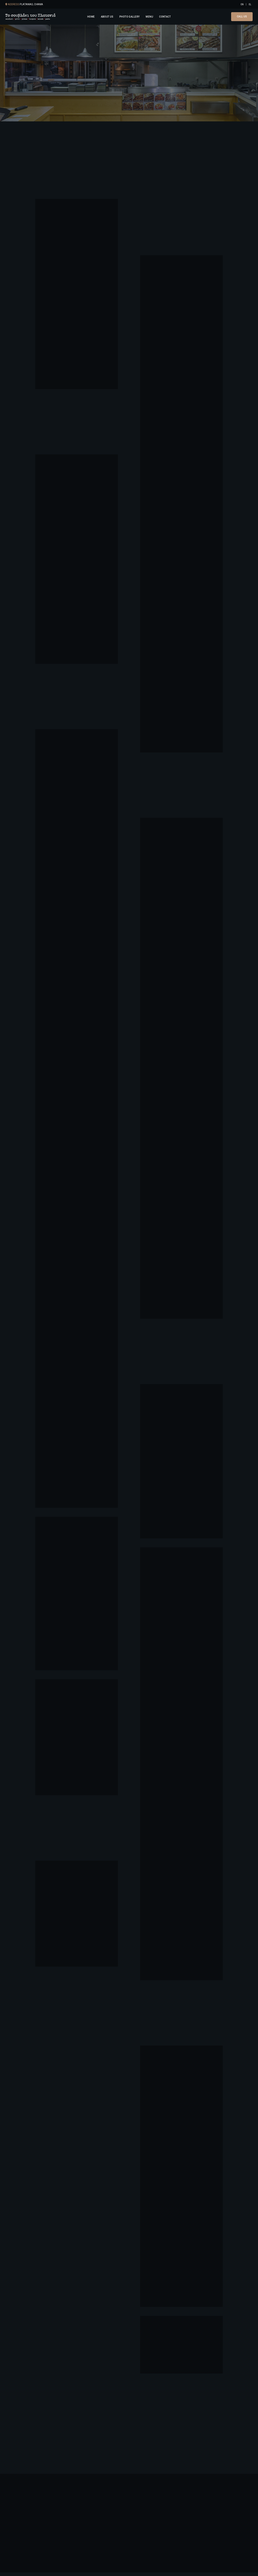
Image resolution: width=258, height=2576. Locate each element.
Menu (149, 16)
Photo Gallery (129, 16)
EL (250, 4)
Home (91, 16)
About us (107, 16)
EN (242, 4)
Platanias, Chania (31, 4)
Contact (165, 16)
